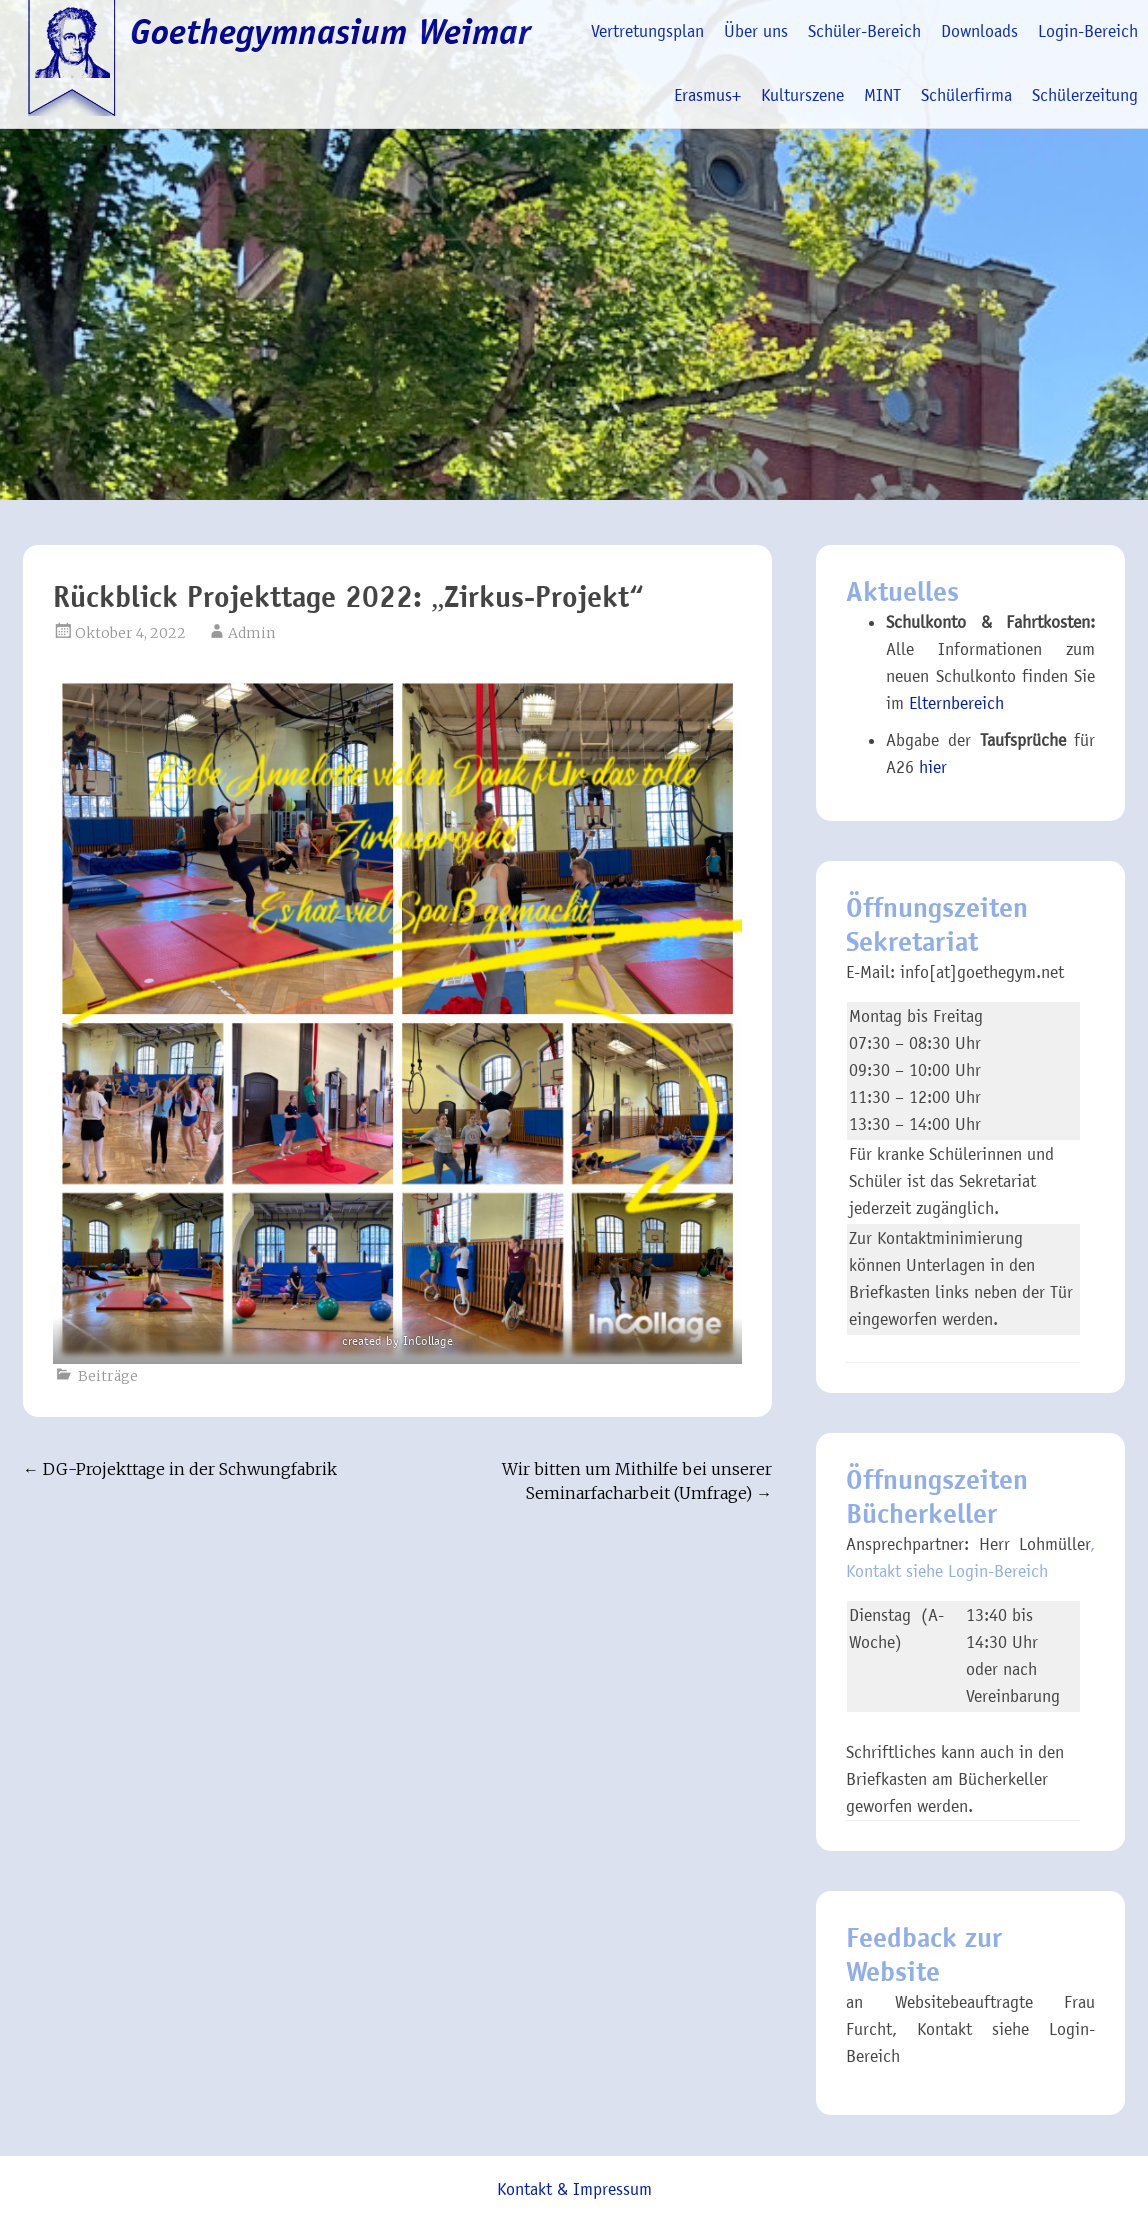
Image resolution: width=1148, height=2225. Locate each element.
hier (933, 767)
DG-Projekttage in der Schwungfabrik (180, 1469)
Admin (251, 633)
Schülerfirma (966, 95)
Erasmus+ (707, 95)
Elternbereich (956, 703)
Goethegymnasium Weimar (330, 32)
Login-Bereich (1088, 31)
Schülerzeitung (1085, 95)
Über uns (756, 31)
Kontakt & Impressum (574, 2189)
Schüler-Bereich (864, 31)
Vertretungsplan (647, 31)
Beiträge (108, 1376)
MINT (882, 95)
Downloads (979, 31)
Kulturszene (802, 95)
